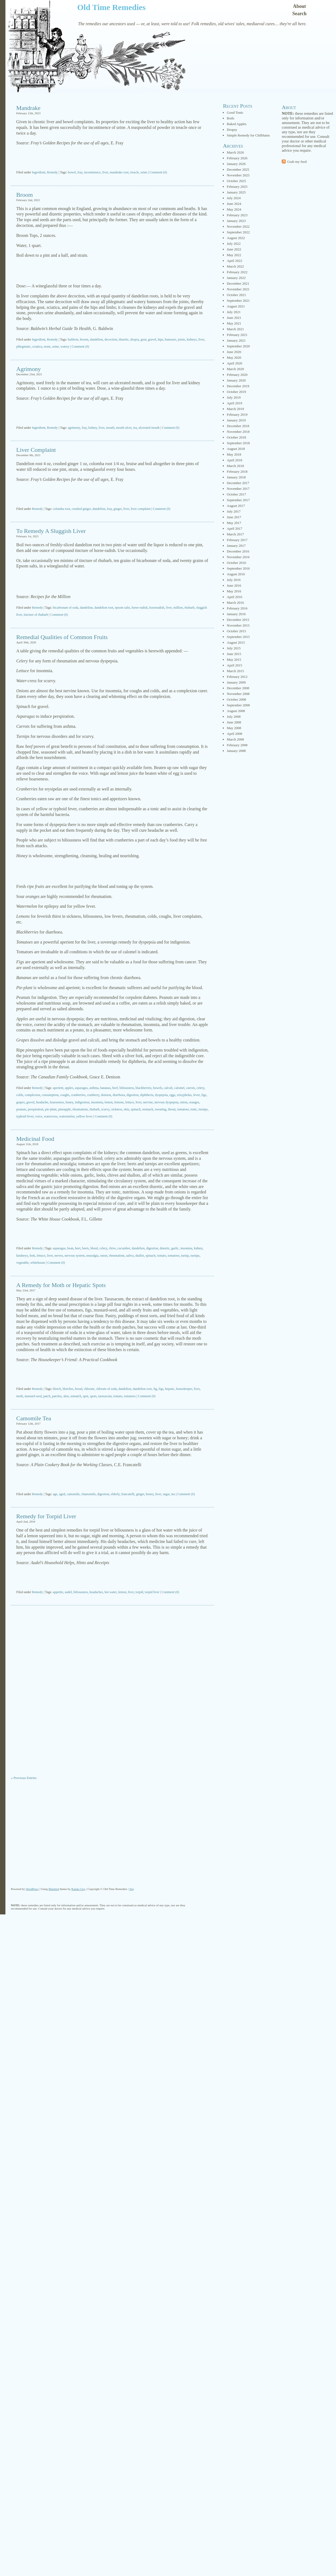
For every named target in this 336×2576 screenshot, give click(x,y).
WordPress (32, 1889)
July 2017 (234, 511)
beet (77, 1248)
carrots (190, 1088)
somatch (75, 1396)
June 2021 (234, 318)
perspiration (35, 1109)
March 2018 (235, 466)
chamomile (88, 1494)
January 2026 (236, 164)
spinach (136, 1109)
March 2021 (235, 329)
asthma (94, 1088)
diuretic (124, 339)
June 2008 (234, 722)
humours (170, 339)
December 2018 (238, 426)
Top (131, 1889)
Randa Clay (79, 1889)
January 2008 (236, 751)
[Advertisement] (112, 158)
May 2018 (234, 454)
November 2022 (238, 226)
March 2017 (235, 534)
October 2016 (236, 563)
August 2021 (236, 306)
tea (135, 428)
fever (196, 1095)
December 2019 (238, 386)
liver (105, 172)
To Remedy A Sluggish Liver (51, 531)
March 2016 (235, 603)
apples (69, 1088)
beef (115, 1088)
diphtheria (146, 1095)
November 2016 (238, 557)
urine (144, 172)
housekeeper (184, 1389)
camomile (73, 1494)
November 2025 (238, 175)
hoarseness (57, 1102)
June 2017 (234, 517)
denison (106, 1095)
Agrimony (28, 369)
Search (299, 13)
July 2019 (234, 397)
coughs (64, 1095)
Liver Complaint (36, 449)
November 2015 (238, 625)
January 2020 (236, 380)
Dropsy (232, 130)
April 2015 (234, 665)
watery (64, 346)
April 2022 (234, 261)
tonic (193, 1109)
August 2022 (236, 238)
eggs (172, 1095)
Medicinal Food (35, 1138)
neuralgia (92, 1255)
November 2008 (238, 694)
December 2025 (238, 169)
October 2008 (236, 699)
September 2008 (238, 705)
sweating (160, 1109)
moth (19, 1396)
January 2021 (236, 340)
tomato (161, 1255)
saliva (130, 1255)
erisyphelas (184, 1095)
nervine (148, 1102)
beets (85, 1248)
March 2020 (235, 369)
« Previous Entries (24, 1778)
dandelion (96, 339)
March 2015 (235, 671)
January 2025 (236, 192)
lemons (119, 1102)
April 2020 (234, 363)
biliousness (126, 1088)
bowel (72, 172)
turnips (203, 1109)
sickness (116, 1109)
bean (70, 1248)
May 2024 (234, 209)
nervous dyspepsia (166, 1102)
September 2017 (238, 500)
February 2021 (237, 335)
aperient (58, 1088)
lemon (109, 1102)
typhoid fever (25, 1116)
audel (68, 1592)
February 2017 (237, 540)
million (178, 607)
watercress (51, 1116)
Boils (230, 118)
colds (19, 1095)
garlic (175, 1248)
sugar (166, 1494)
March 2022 (235, 266)
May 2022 (234, 255)
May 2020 (234, 357)
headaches (96, 1592)
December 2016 (238, 551)
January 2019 (236, 420)
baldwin (73, 339)
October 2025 (236, 181)
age (55, 1494)
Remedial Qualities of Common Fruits (62, 637)
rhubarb (189, 607)
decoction (111, 339)
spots (93, 1396)
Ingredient (38, 172)
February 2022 (237, 272)
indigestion (82, 1102)
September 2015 (238, 637)
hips (160, 339)
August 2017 (236, 506)
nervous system (74, 1255)
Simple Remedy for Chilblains (248, 135)
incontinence (92, 172)
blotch (57, 1389)
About (299, 6)
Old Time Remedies (111, 7)
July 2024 (234, 198)
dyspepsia (161, 1095)
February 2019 (237, 414)
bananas (105, 1088)
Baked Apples (237, 124)
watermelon (67, 1116)
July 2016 (234, 580)
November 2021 (238, 289)
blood (94, 1248)
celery (201, 1088)
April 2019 (234, 403)
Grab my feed (296, 162)
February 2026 (237, 158)
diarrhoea (119, 1095)
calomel (179, 1088)
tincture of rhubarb (36, 615)
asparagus (81, 1088)
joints (181, 339)
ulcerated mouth (149, 428)
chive (112, 1248)
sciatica (37, 346)
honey (69, 1102)
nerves (58, 1255)
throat (172, 1109)
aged (62, 1494)
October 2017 (236, 494)
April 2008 (234, 734)
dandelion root (103, 607)
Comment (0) (158, 172)
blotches (68, 1389)
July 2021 (234, 312)
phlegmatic (23, 346)
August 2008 (236, 711)
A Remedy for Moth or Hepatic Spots (61, 1285)
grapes (20, 1102)
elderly (115, 1494)
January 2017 (236, 546)
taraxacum (105, 1396)
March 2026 (235, 152)
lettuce (129, 1102)
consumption (50, 1095)
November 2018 (238, 432)
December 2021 (238, 283)
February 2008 (237, 745)
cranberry (93, 1095)
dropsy (134, 339)
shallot (139, 1255)
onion (183, 1102)
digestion (132, 1095)
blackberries (143, 1088)
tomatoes (183, 1109)
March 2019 (235, 409)
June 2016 (234, 585)
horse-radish (140, 607)
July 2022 (234, 244)
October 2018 (236, 437)
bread (78, 1389)
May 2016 (234, 591)
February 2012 (237, 677)
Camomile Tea (33, 1418)
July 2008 (234, 716)
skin (126, 1109)
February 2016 (237, 608)
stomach (147, 1109)
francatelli (128, 1494)
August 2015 (236, 642)
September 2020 (238, 346)
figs (203, 1095)
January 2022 (236, 278)
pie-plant (51, 1109)
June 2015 (234, 654)
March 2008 (235, 739)
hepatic (170, 1389)
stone (47, 346)
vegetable (22, 1263)
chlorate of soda (106, 1389)
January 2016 (236, 614)
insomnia (97, 1102)
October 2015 (236, 631)
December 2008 (238, 688)
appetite (58, 1592)
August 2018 (236, 449)
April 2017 (234, 528)
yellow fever (84, 1116)
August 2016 (236, 574)
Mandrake (28, 107)
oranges (194, 1102)
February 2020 (237, 375)
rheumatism (80, 1109)
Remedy (52, 172)
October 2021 (236, 295)
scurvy (105, 1109)
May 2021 (234, 323)
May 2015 (234, 660)
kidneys (192, 339)
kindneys (22, 1255)
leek (32, 1255)
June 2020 (234, 352)
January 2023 (236, 221)
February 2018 (237, 471)
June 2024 (234, 204)
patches (57, 1396)
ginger (118, 509)
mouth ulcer (123, 428)
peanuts (21, 1109)
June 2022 (234, 249)
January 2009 (236, 682)
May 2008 (234, 728)
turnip (185, 1255)
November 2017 (238, 489)
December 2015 (238, 620)
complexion (32, 1095)
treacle (134, 172)
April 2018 (234, 460)
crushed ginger (81, 509)
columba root (61, 509)
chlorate (89, 1389)
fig (155, 1389)
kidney (92, 428)
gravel (152, 339)
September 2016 (238, 568)
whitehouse (37, 1263)
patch (46, 1396)
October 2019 (236, 392)
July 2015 (234, 648)
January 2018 (236, 477)
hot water (111, 1592)
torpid (139, 1592)
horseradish (156, 607)
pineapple (64, 1109)
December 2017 (238, 483)
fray (80, 172)
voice (38, 1116)
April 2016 (234, 597)
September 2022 (238, 232)
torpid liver (152, 1592)
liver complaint (141, 509)
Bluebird (54, 1889)
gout (143, 339)
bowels (157, 1088)
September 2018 (238, 443)
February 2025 (237, 187)
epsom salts (122, 607)
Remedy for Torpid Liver (46, 1516)
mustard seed (33, 1396)
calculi (168, 1088)
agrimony (74, 428)
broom (84, 339)
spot (85, 1396)
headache (42, 1102)
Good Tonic (235, 112)
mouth (110, 428)
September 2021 (238, 300)
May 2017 (234, 523)
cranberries (78, 1095)
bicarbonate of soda (65, 607)
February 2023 (237, 215)
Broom (24, 194)
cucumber (124, 1248)
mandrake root (119, 172)
